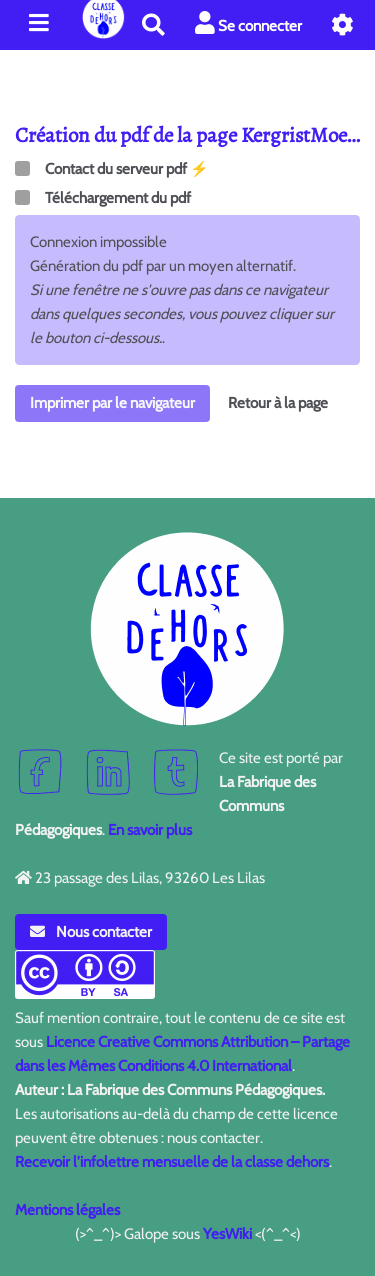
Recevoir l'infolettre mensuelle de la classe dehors (172, 1162)
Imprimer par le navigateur (112, 403)
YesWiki (227, 1234)
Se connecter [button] (248, 23)
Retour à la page (278, 403)
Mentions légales (67, 1210)
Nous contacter (91, 932)
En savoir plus (150, 830)
